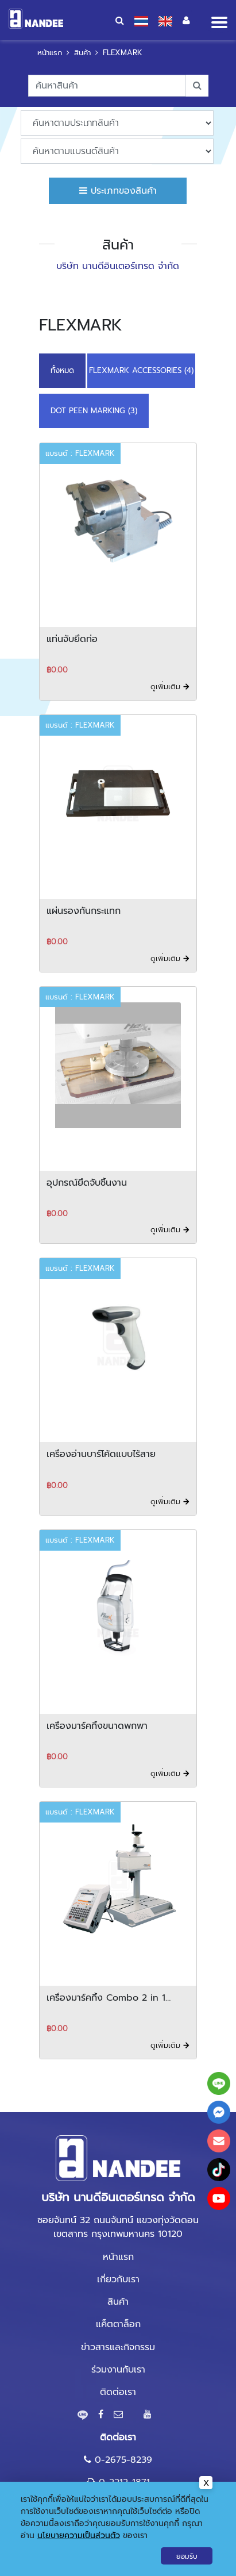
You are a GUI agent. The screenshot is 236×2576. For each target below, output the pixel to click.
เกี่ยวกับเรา (118, 2279)
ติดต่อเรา (118, 2392)
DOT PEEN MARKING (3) (94, 411)
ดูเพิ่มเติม (169, 686)
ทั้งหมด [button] (62, 370)
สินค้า (82, 52)
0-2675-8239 (123, 2460)
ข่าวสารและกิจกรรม (118, 2347)
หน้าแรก (49, 52)
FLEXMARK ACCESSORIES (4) (141, 370)
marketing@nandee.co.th (124, 2505)
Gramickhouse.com (161, 2537)
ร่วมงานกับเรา (118, 2370)
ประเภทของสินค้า (118, 191)
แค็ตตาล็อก (118, 2324)
